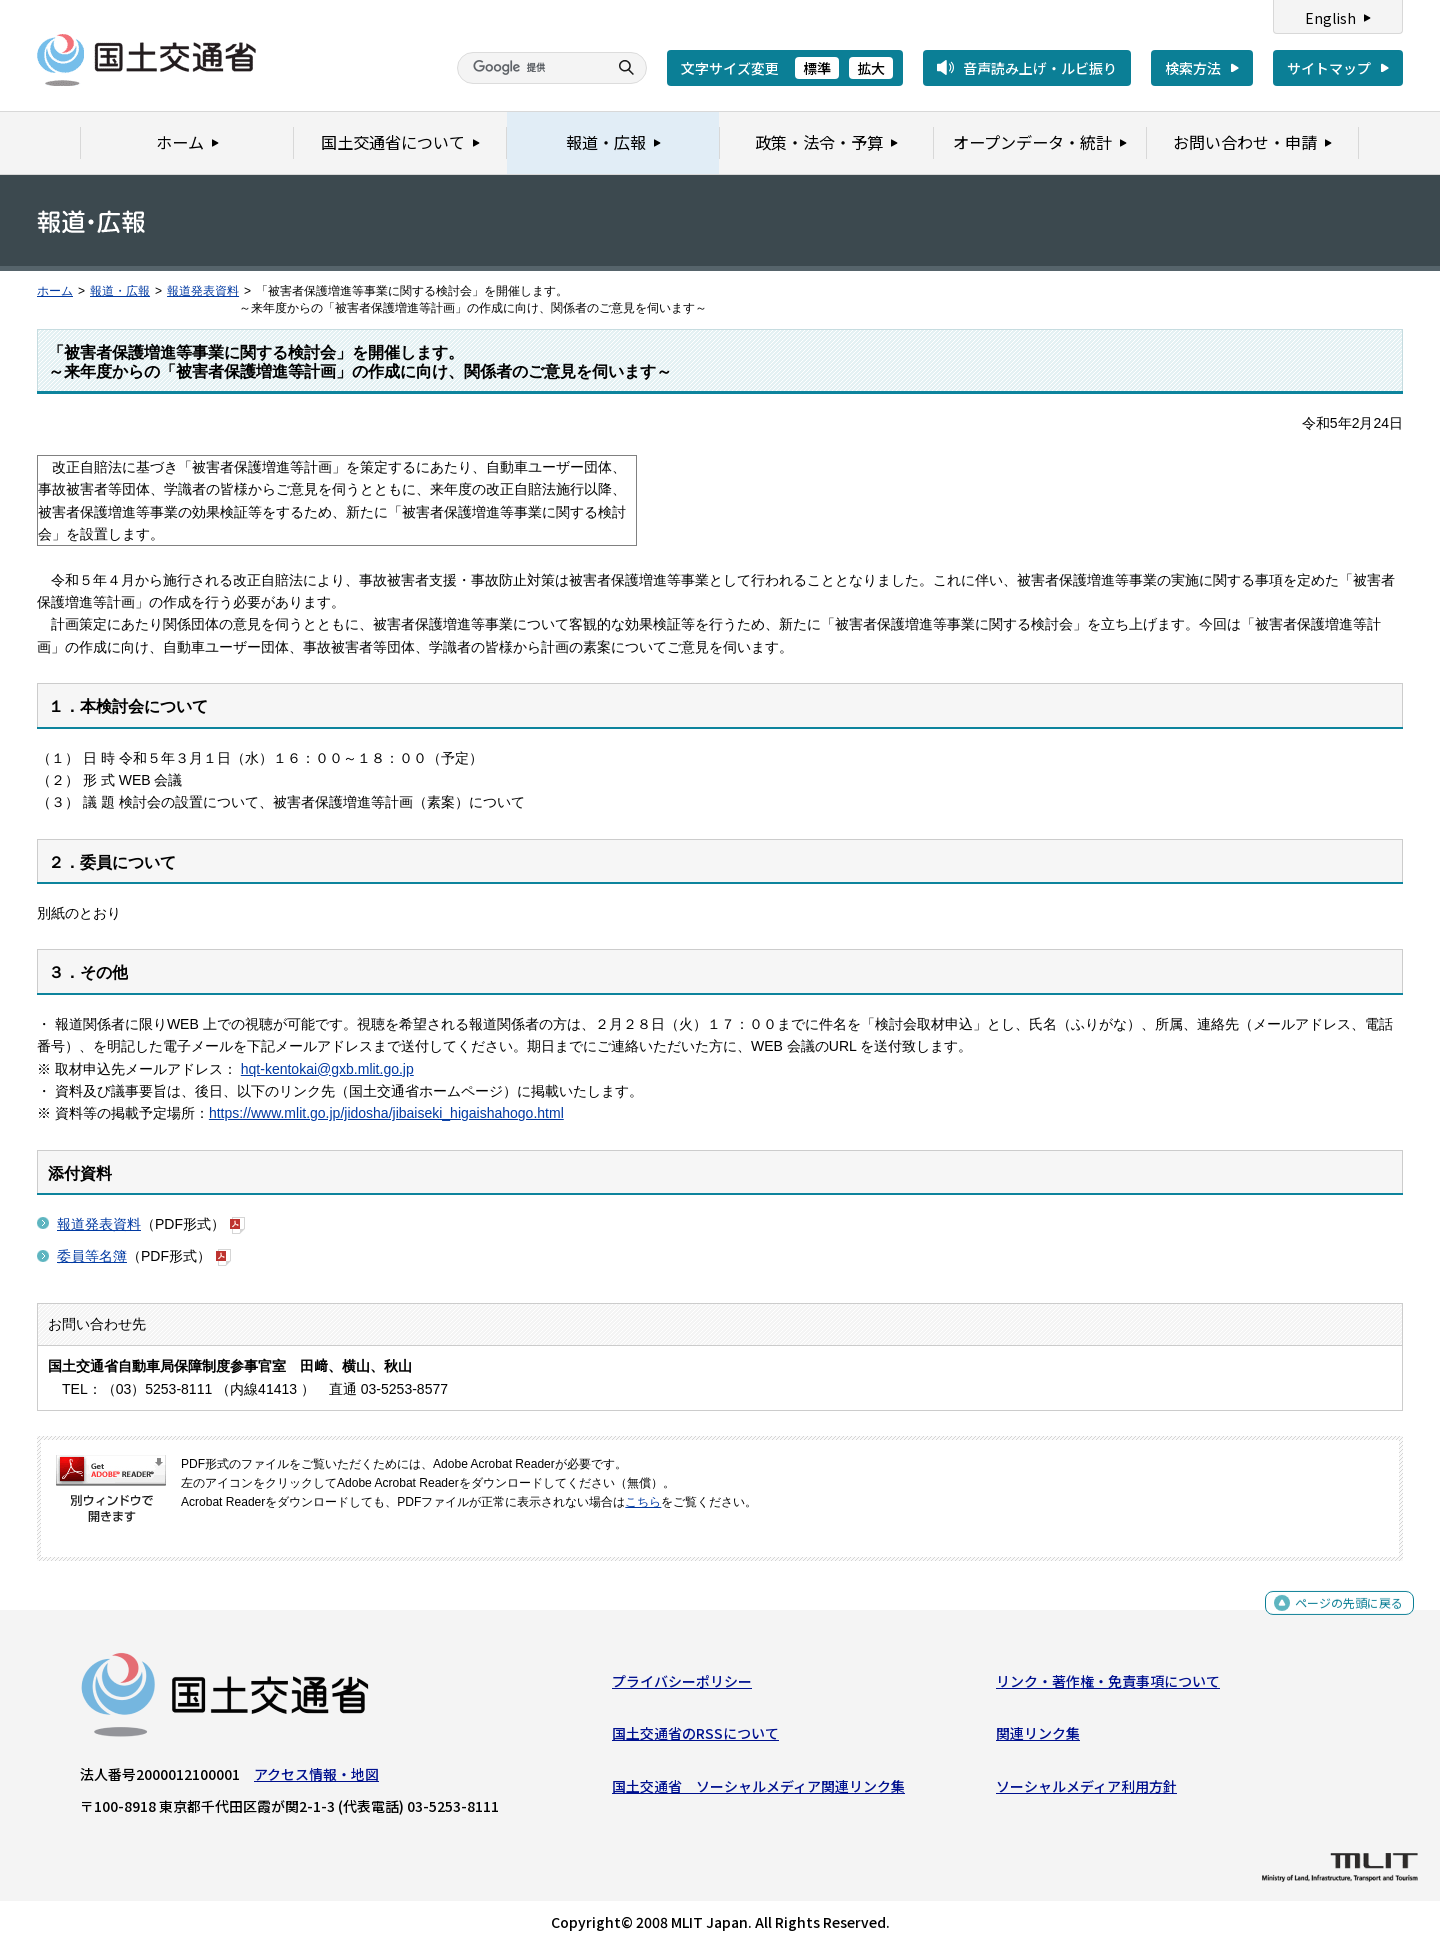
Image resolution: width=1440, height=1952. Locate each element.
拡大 (871, 68)
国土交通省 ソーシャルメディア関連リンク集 (758, 1790)
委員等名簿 (92, 1256)
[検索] (530, 68)
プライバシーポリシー (682, 1686)
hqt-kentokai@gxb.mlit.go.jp (327, 1069)
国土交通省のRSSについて (695, 1738)
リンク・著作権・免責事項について (1108, 1686)
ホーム (55, 291)
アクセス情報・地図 (316, 1779)
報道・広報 (120, 291)
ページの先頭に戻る (1341, 1613)
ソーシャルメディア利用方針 (1086, 1790)
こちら (643, 1502)
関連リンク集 (1038, 1738)
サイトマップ (1329, 68)
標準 (817, 68)
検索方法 (1193, 68)
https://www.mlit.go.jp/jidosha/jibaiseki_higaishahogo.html (386, 1113)
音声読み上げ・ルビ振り (1040, 68)
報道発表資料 (203, 291)
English (1330, 18)
